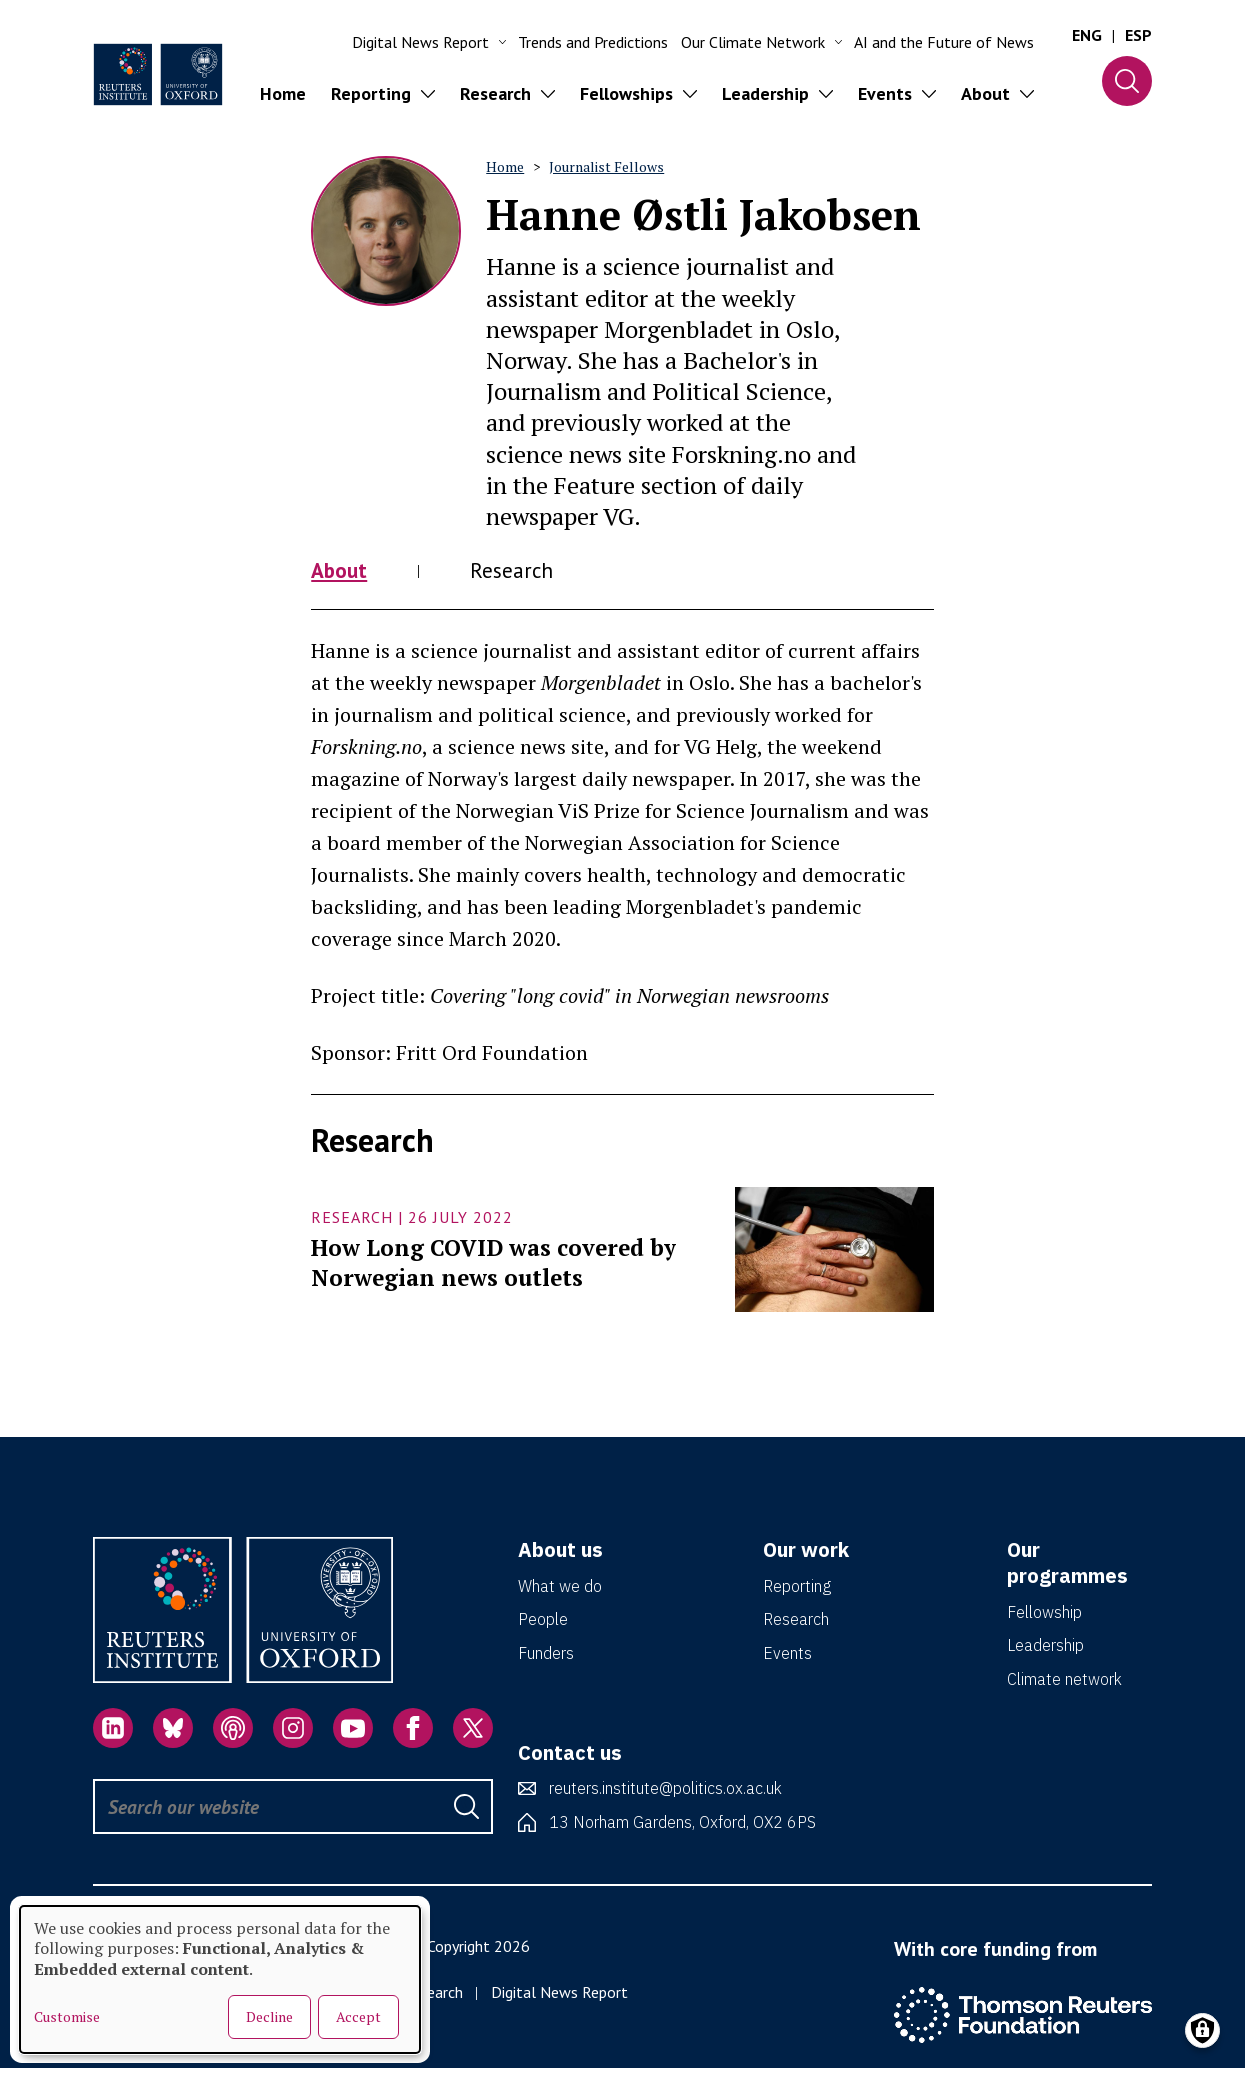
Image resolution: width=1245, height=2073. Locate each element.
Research (524, 572)
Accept (358, 2016)
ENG (1087, 35)
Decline (269, 2016)
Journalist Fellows (606, 166)
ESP (1138, 35)
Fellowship (1044, 1616)
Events (787, 1657)
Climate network (1064, 1683)
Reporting (797, 1590)
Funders (546, 1657)
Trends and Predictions (593, 42)
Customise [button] (67, 2017)
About (343, 572)
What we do (560, 1590)
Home (283, 93)
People (543, 1623)
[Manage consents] (1202, 2030)
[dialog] (220, 1979)
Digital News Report (559, 1996)
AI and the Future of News (944, 42)
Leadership (1045, 1649)
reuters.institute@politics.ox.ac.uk (665, 1792)
